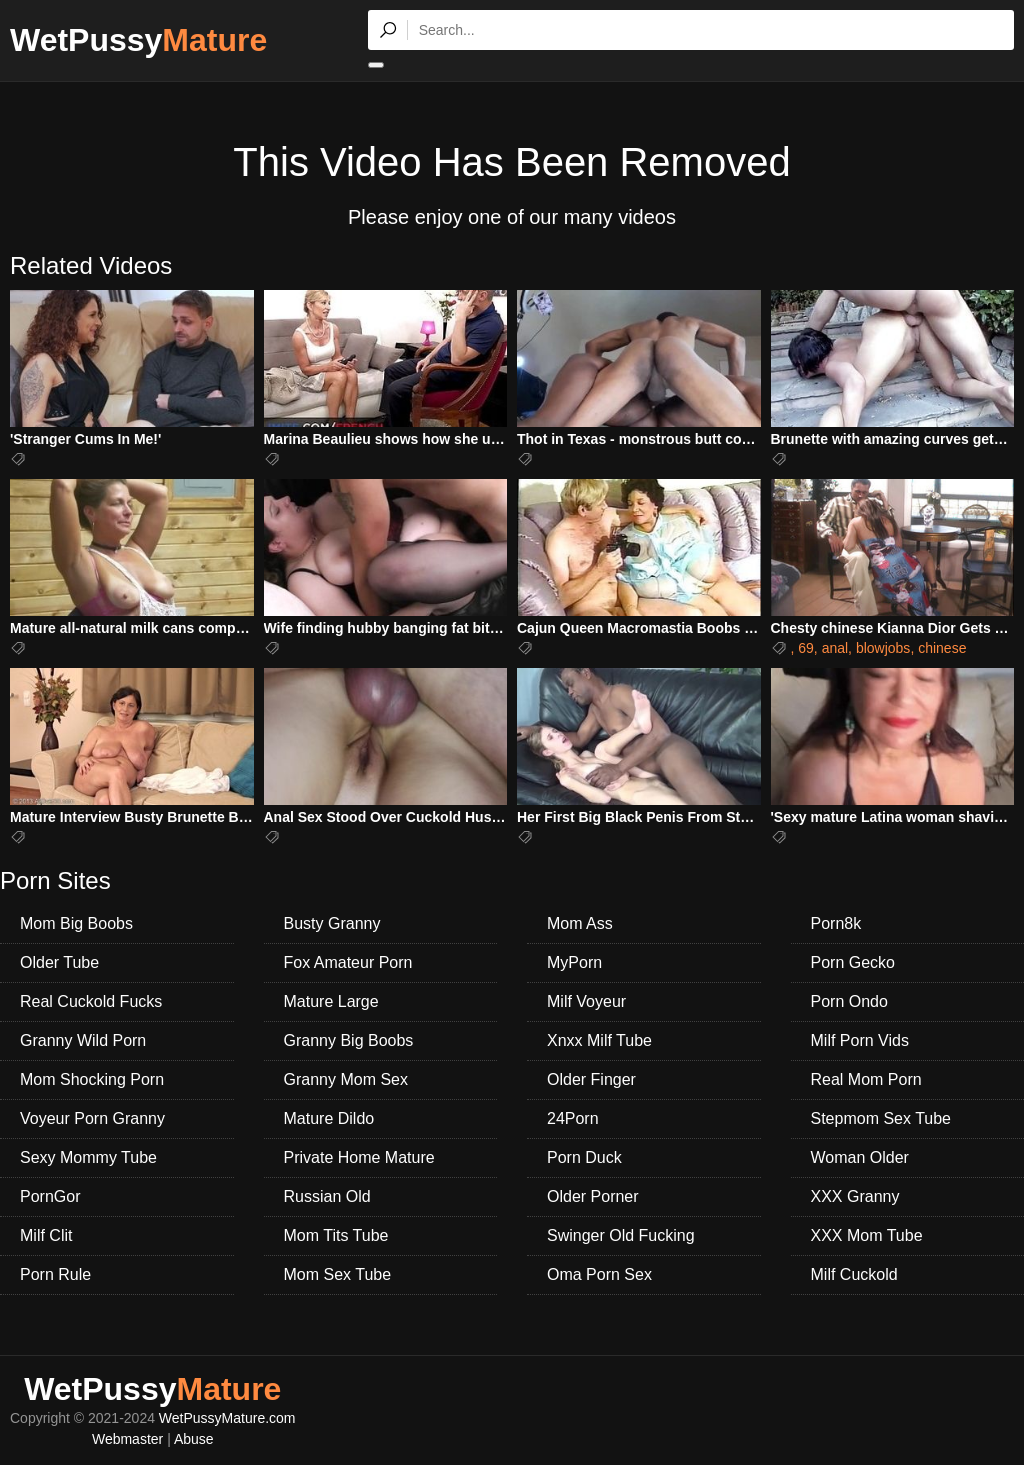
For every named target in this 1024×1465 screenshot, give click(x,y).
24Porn (573, 1118)
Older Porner (593, 1196)
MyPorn (574, 962)
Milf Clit (46, 1235)
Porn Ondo (849, 1001)
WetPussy (138, 40)
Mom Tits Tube (336, 1235)
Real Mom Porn (866, 1079)
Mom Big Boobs (76, 923)
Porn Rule (55, 1274)
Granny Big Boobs (349, 1040)
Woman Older (860, 1157)
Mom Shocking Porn (92, 1079)
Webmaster (127, 1439)
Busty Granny (332, 923)
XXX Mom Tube (867, 1235)
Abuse (194, 1439)
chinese (942, 648)
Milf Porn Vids (860, 1040)
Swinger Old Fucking (621, 1235)
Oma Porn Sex (599, 1274)
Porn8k (836, 923)
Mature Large (331, 1001)
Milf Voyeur (586, 1001)
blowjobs (883, 648)
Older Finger (591, 1079)
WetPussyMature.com (227, 1418)
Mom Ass (580, 923)
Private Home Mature (359, 1157)
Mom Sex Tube (338, 1274)
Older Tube (59, 962)
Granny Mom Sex (346, 1079)
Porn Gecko (853, 962)
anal (835, 648)
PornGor (50, 1196)
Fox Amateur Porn (348, 962)
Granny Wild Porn (83, 1040)
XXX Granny (855, 1196)
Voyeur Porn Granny (92, 1118)
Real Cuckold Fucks (91, 1001)
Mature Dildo (329, 1118)
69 (806, 648)
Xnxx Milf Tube (599, 1040)
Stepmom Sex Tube (881, 1118)
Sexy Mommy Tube (88, 1157)
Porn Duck (584, 1157)
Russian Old (327, 1196)
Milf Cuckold (854, 1274)
